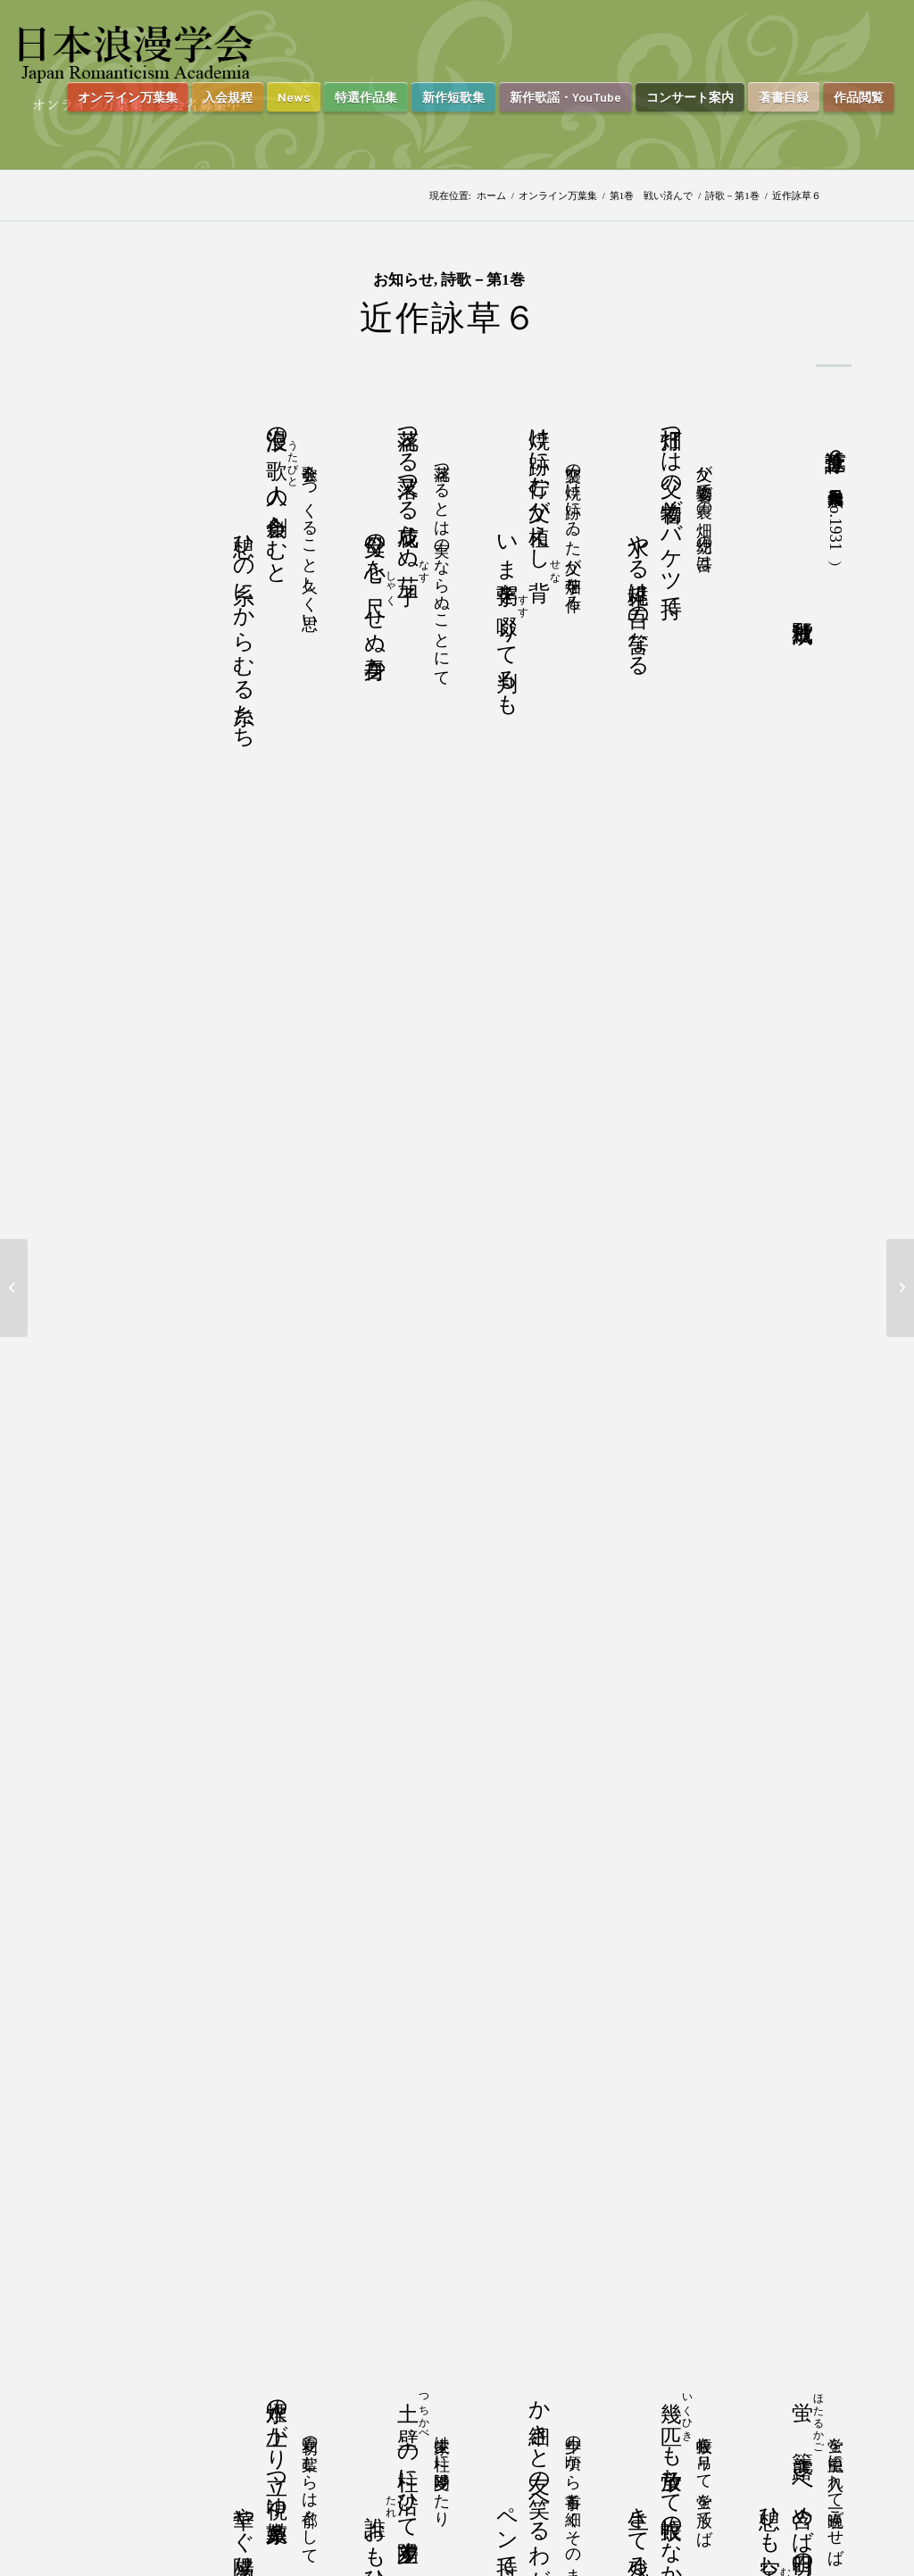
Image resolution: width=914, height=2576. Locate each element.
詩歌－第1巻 (732, 195)
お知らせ (403, 279)
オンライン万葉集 (558, 195)
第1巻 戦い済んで (652, 195)
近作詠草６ (449, 318)
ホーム (491, 195)
